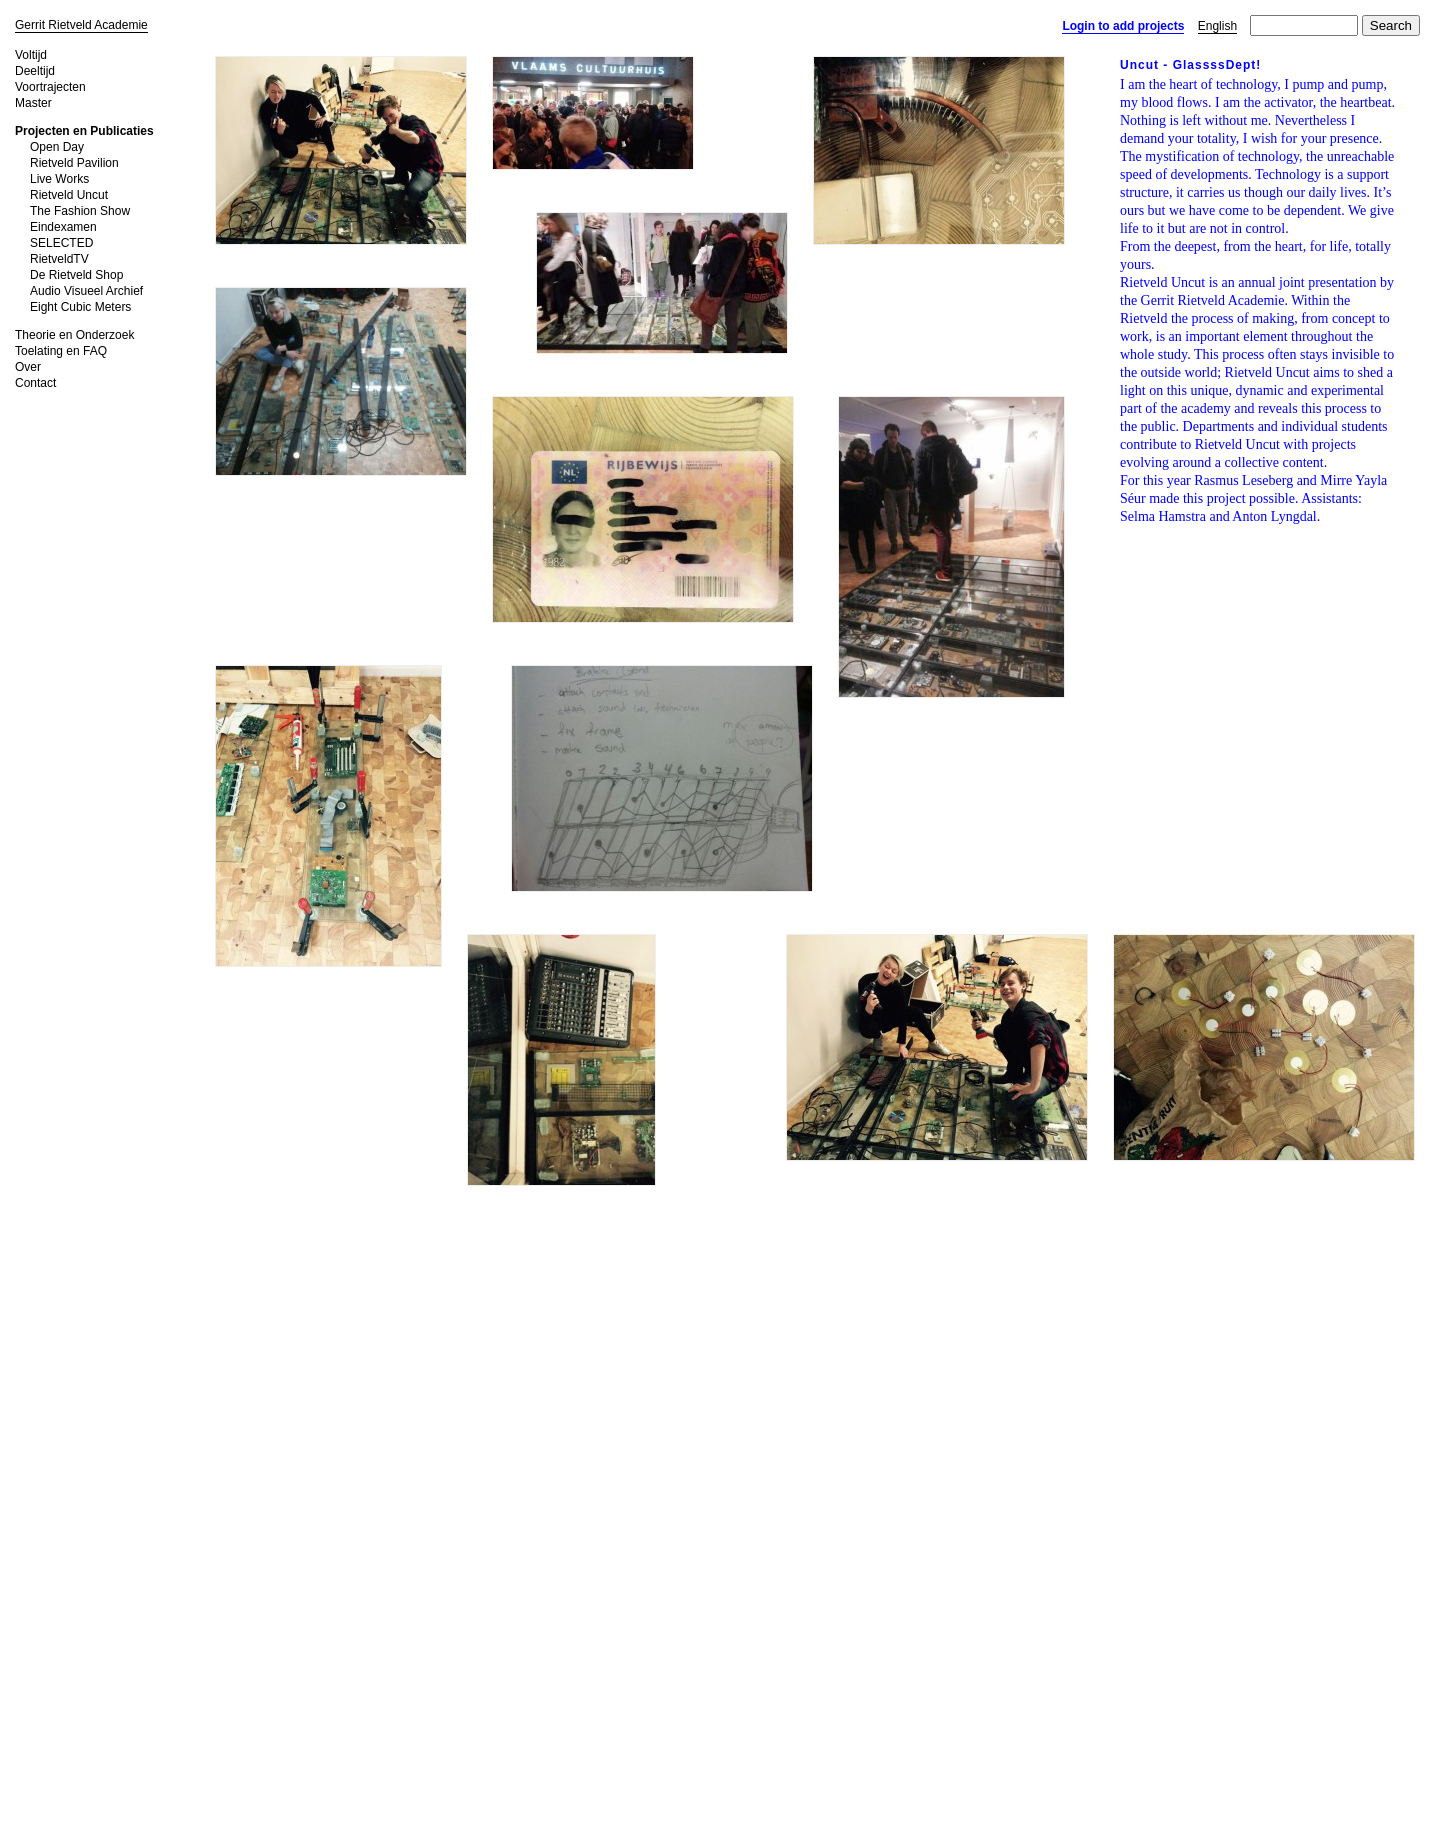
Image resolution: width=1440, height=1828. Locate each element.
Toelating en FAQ (61, 351)
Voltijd (31, 55)
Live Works (59, 179)
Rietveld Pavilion (74, 163)
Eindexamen (63, 227)
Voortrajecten (50, 87)
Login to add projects (1123, 26)
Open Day (57, 147)
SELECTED (61, 243)
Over (28, 367)
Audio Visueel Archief (86, 291)
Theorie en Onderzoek (74, 335)
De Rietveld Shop (76, 275)
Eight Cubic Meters (80, 307)
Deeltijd (35, 71)
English (1217, 26)
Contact (35, 383)
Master (33, 103)
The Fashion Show (80, 211)
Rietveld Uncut (69, 195)
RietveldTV (59, 259)
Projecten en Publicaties (84, 131)
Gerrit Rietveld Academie (81, 25)
